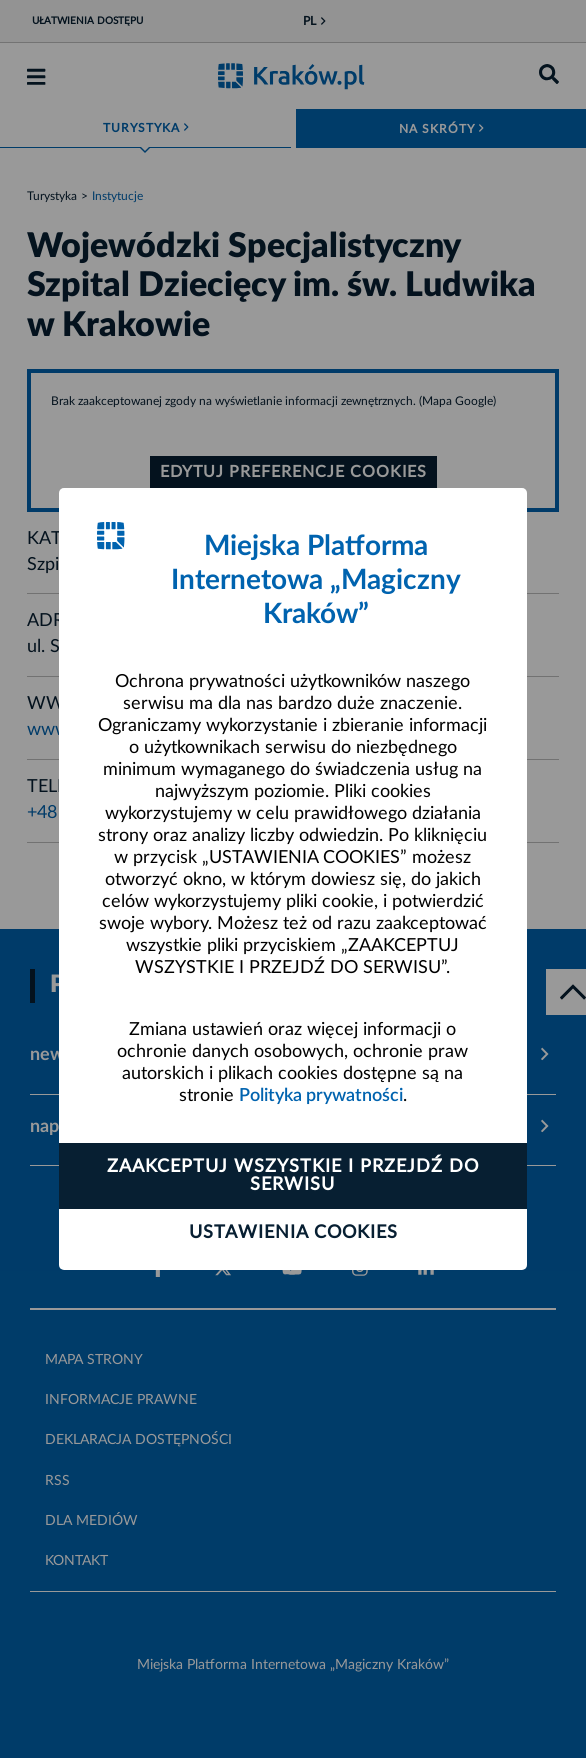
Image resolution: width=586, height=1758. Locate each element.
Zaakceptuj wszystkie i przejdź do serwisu (293, 1176)
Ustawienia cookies (293, 1233)
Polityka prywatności (321, 1096)
